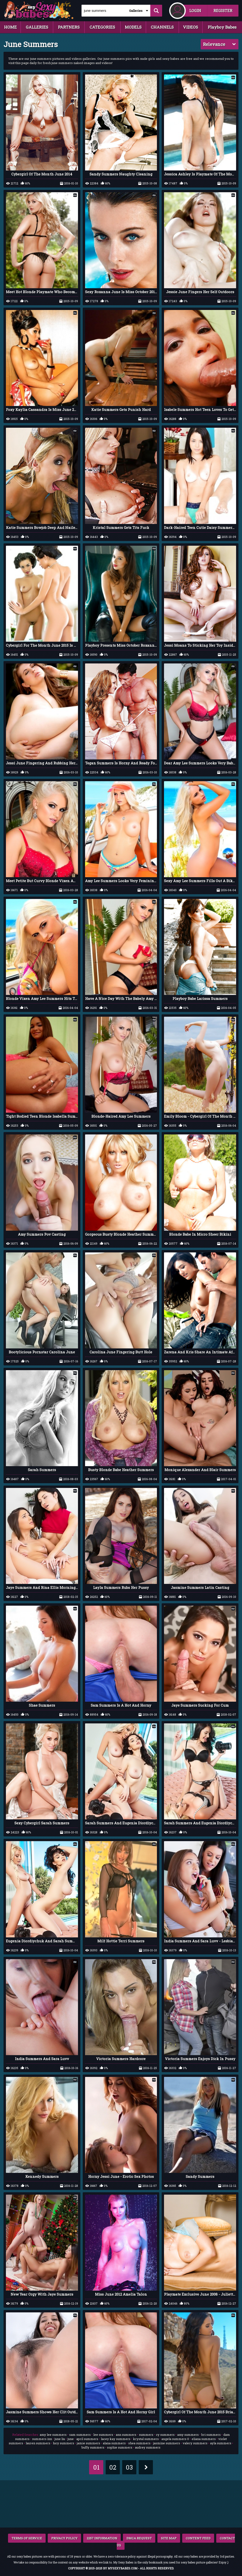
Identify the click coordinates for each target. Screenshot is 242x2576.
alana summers (114, 2443)
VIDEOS (190, 27)
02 (112, 2467)
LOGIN (195, 10)
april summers (87, 2439)
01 (96, 2467)
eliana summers (204, 2439)
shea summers (139, 2443)
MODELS (133, 27)
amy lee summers (53, 2434)
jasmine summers (166, 2443)
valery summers (195, 2443)
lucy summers (63, 2443)
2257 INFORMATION (102, 2538)
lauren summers (38, 2443)
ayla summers (220, 2443)
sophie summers (119, 2447)
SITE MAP (169, 2538)
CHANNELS (162, 27)
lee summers (103, 2434)
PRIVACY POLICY (64, 2538)
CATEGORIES (102, 27)
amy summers (188, 2434)
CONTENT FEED (198, 2538)
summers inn (42, 2439)
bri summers (211, 2434)
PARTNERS (69, 27)
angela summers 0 (175, 2439)
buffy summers (93, 2447)
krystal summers (146, 2439)
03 (129, 2467)
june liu (60, 2439)
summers (146, 2434)
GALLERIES (37, 27)
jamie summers (88, 2443)
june (71, 2439)
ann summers (126, 2434)
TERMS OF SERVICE (27, 2538)
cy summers (165, 2434)
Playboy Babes (222, 27)
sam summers (80, 2434)
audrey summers (147, 2447)
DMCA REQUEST (139, 2538)
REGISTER (222, 10)
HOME (10, 27)
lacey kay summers (115, 2439)
